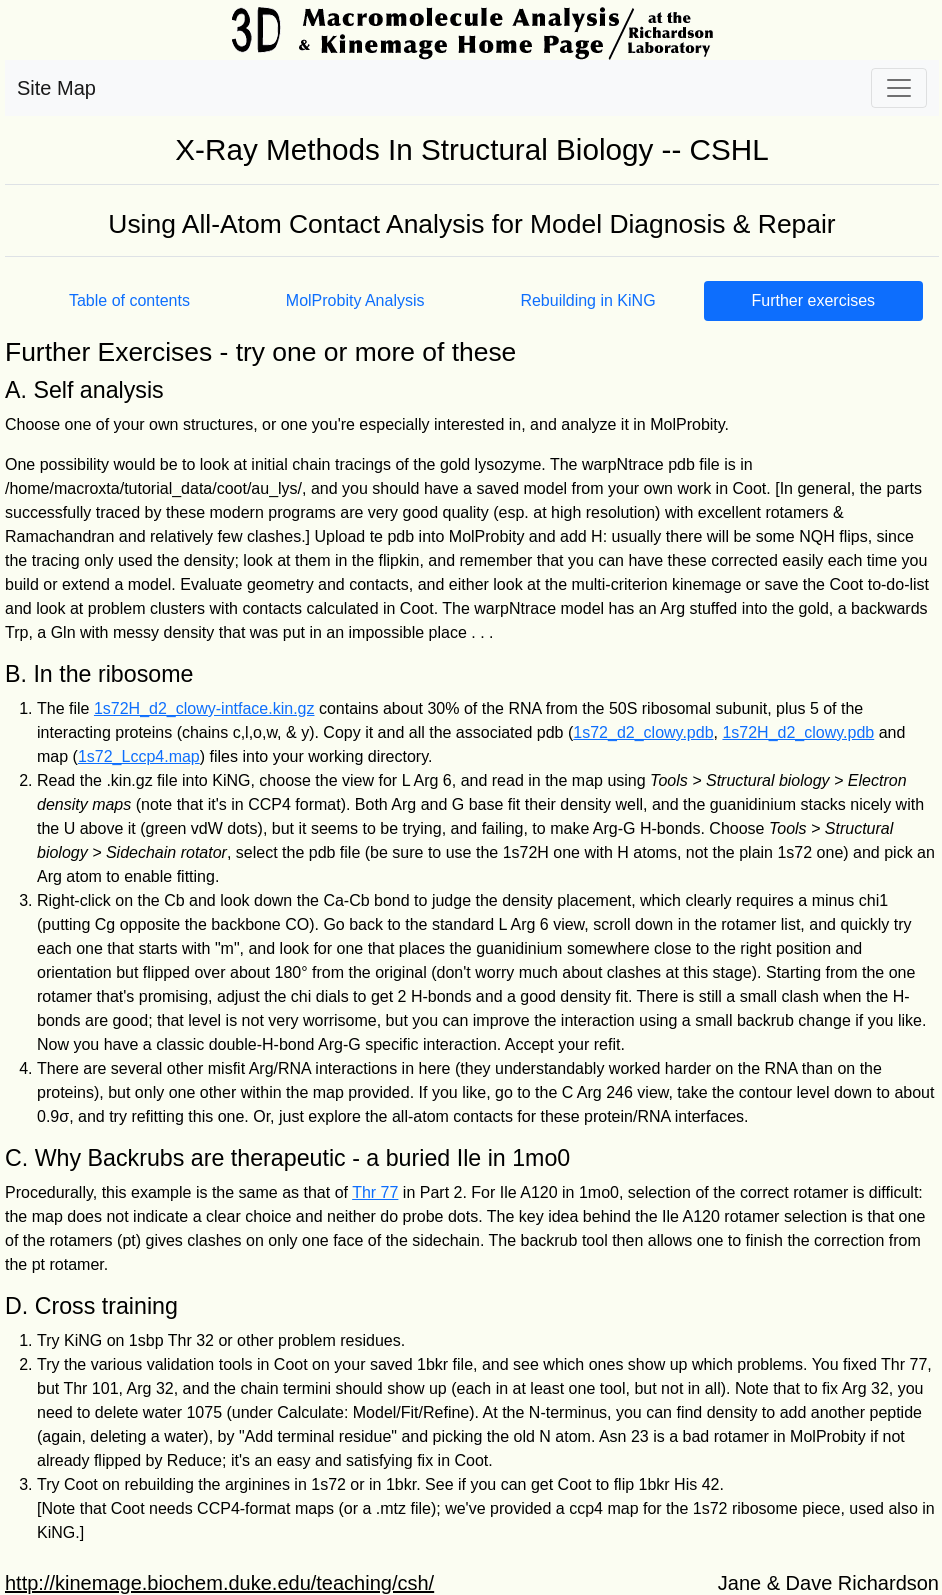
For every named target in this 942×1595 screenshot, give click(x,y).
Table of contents (129, 300)
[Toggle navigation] (899, 88)
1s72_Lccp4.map (139, 756)
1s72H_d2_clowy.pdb (798, 732)
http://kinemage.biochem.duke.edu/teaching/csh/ (219, 1583)
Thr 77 (375, 1192)
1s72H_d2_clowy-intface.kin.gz (204, 708)
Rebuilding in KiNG (587, 300)
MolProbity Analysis (355, 300)
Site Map (56, 88)
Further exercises (813, 300)
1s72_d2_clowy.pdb (643, 732)
